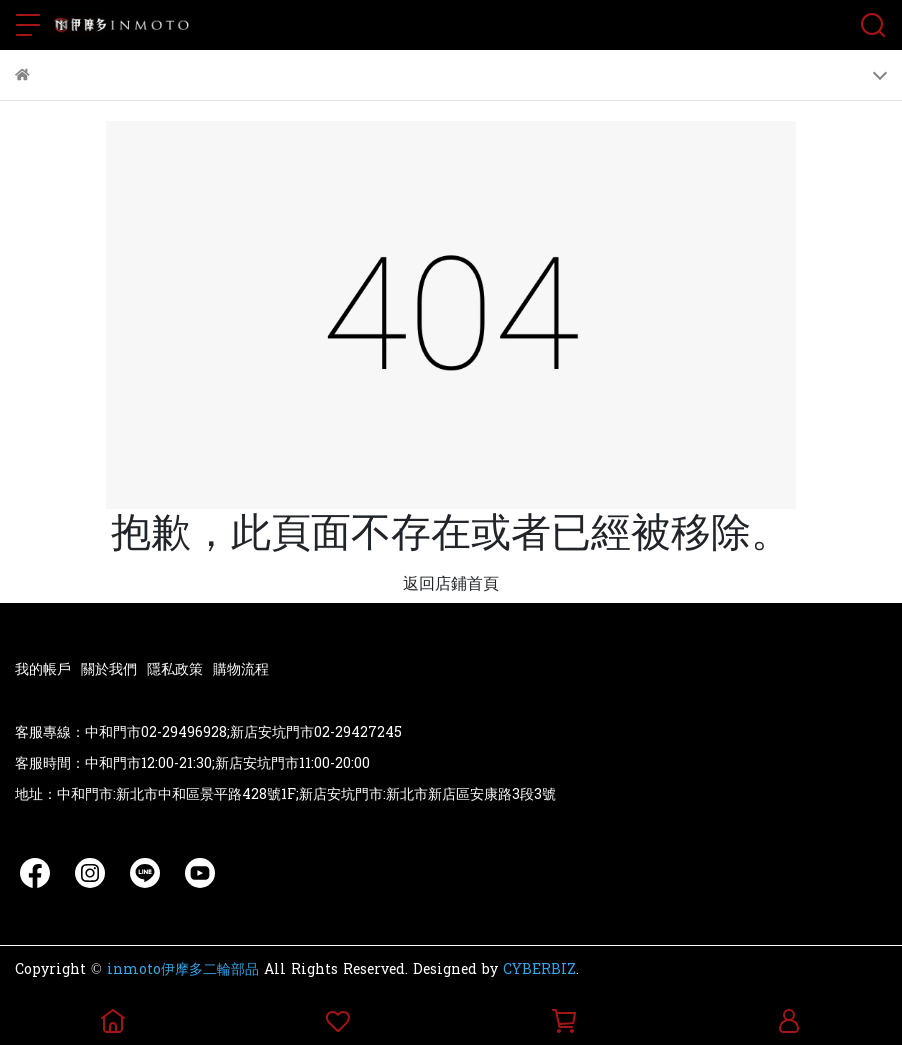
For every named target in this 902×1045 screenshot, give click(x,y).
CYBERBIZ (539, 969)
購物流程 (241, 669)
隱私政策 (175, 669)
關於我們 (109, 669)
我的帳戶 (43, 669)
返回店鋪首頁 (451, 583)
